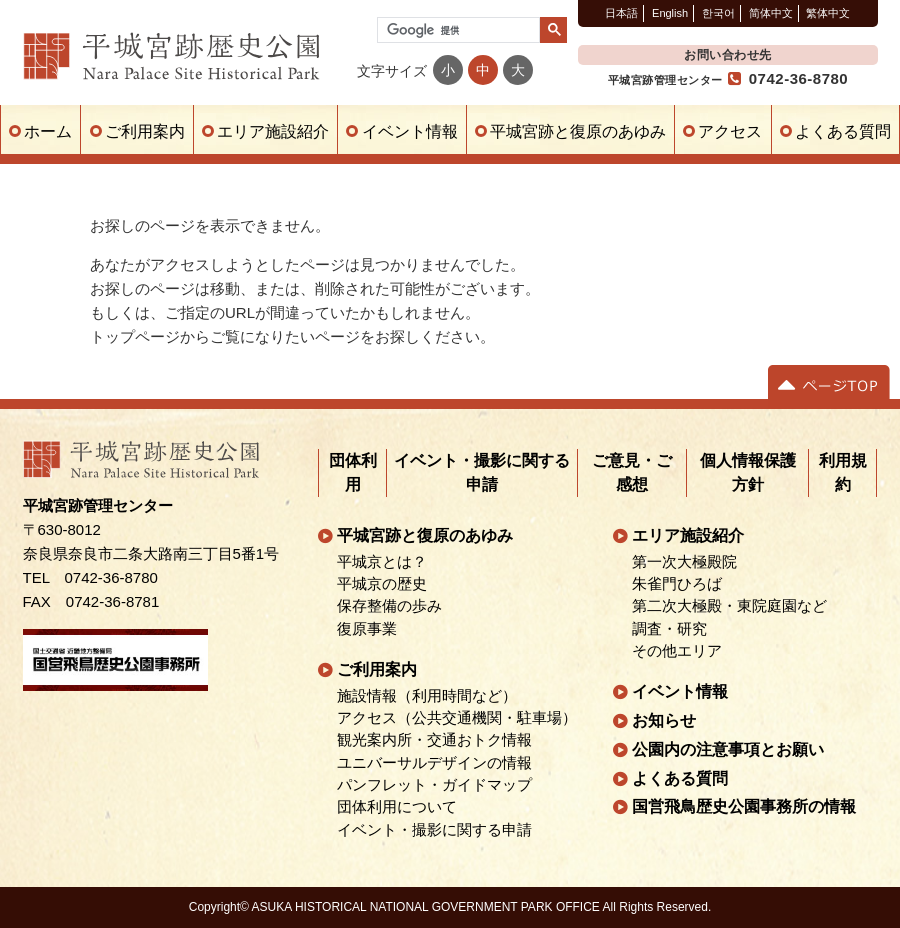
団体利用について (397, 807)
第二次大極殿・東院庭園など (729, 606)
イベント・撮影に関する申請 (434, 829)
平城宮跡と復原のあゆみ (578, 131)
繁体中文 (828, 13)
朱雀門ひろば (677, 584)
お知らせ (664, 720)
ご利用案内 (145, 131)
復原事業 (367, 628)
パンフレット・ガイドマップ (434, 785)
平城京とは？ (382, 562)
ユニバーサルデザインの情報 (434, 763)
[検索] (457, 30)
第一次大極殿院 (684, 562)
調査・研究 (669, 628)
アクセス (730, 131)
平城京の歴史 (382, 584)
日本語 (621, 13)
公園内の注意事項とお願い (728, 749)
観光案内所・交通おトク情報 (434, 740)
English (670, 13)
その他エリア (677, 651)
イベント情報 (410, 131)
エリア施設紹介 (273, 131)
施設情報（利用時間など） (427, 696)
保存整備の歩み (389, 606)
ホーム (48, 131)
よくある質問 (843, 131)
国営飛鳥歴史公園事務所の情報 (744, 806)
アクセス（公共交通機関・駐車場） (457, 718)
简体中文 (771, 13)
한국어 (718, 13)
